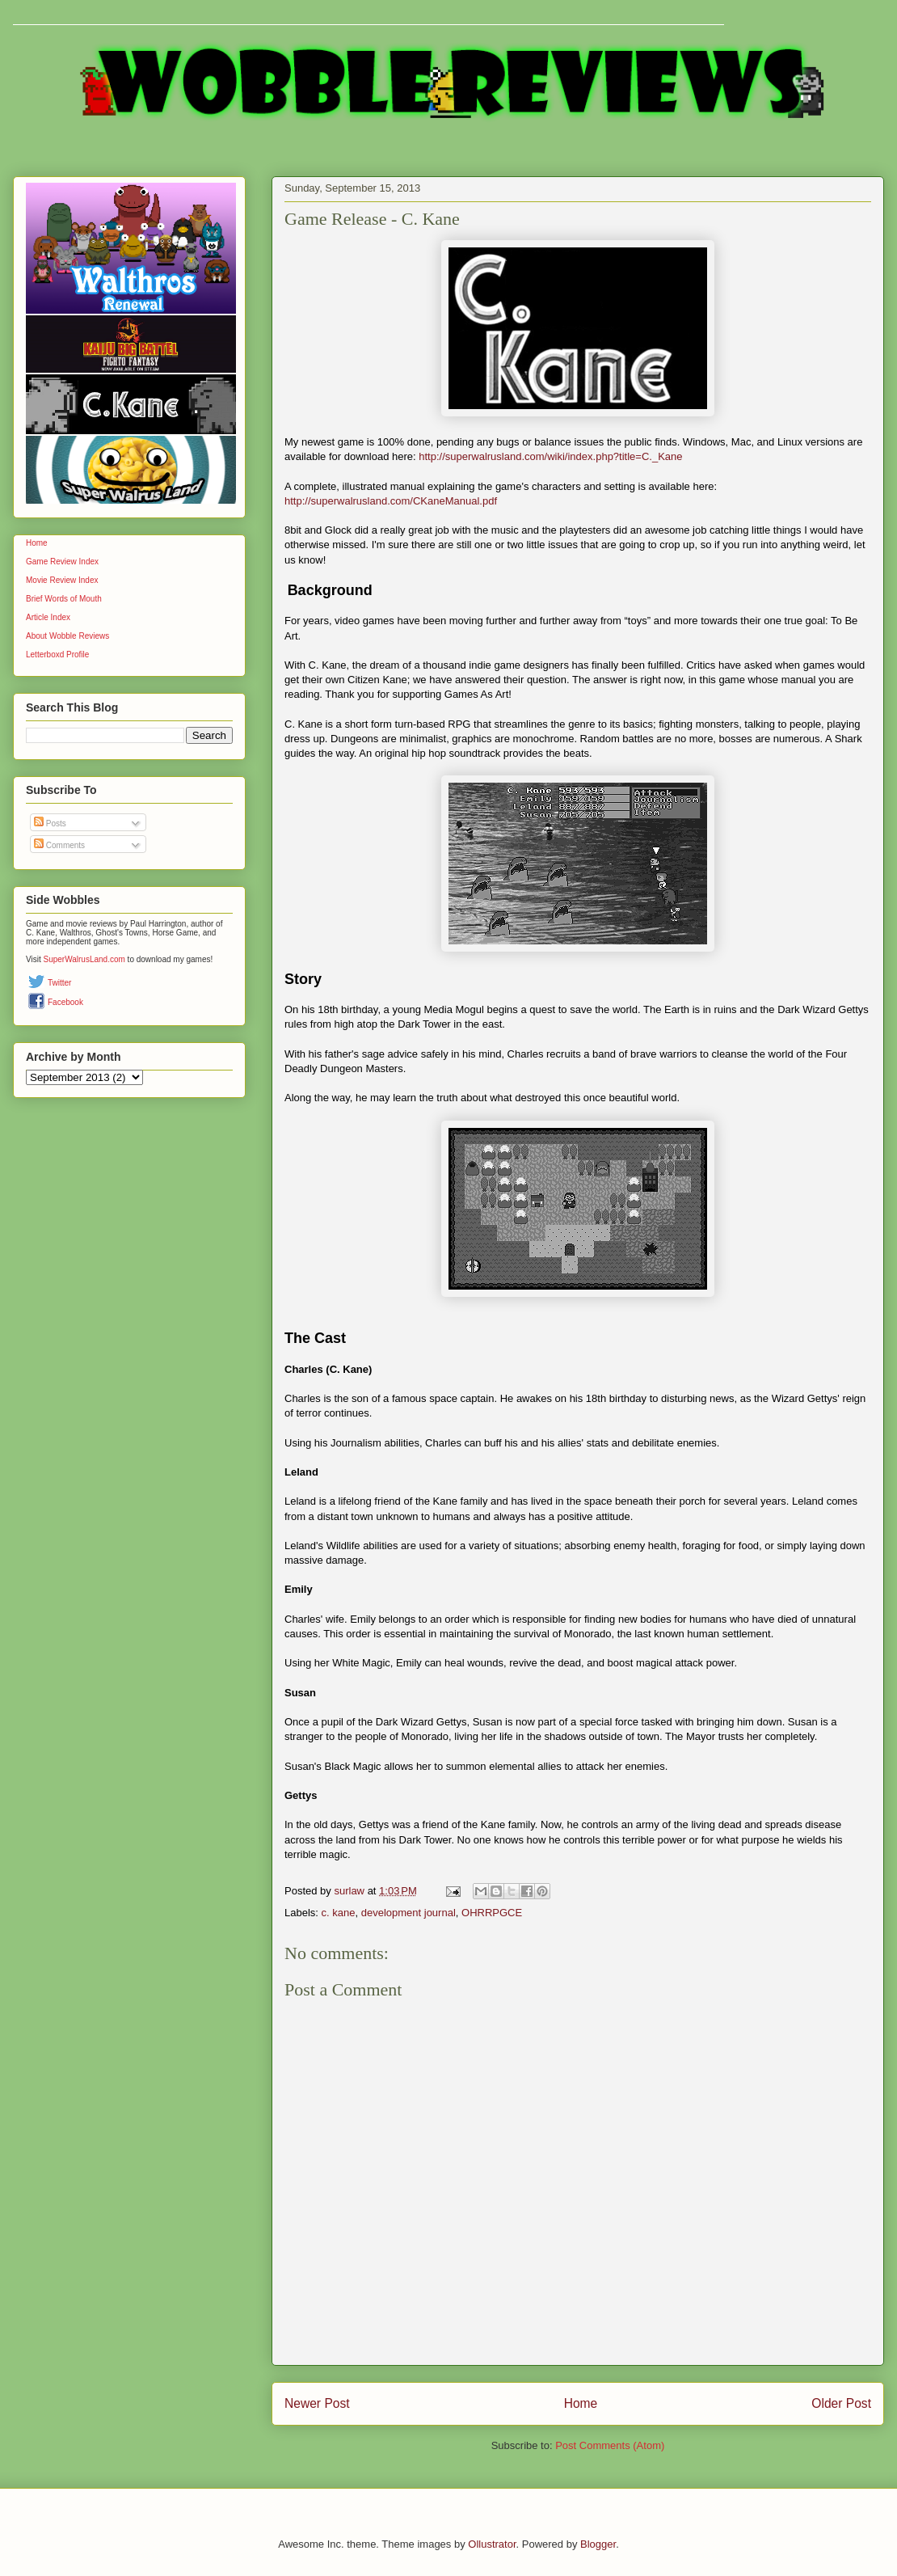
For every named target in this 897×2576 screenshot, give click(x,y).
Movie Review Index (62, 580)
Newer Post (317, 2403)
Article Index (48, 617)
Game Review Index (62, 561)
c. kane (339, 1913)
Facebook (65, 1002)
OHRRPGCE (491, 1913)
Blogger (598, 2544)
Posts (50, 823)
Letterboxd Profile (57, 654)
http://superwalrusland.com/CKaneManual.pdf (390, 501)
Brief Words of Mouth (64, 598)
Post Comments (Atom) (609, 2445)
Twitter (59, 982)
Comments (59, 845)
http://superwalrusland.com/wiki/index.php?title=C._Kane (550, 456)
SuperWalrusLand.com (84, 959)
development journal (408, 1913)
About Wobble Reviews (67, 635)
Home (581, 2403)
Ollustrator (492, 2544)
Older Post (841, 2403)
